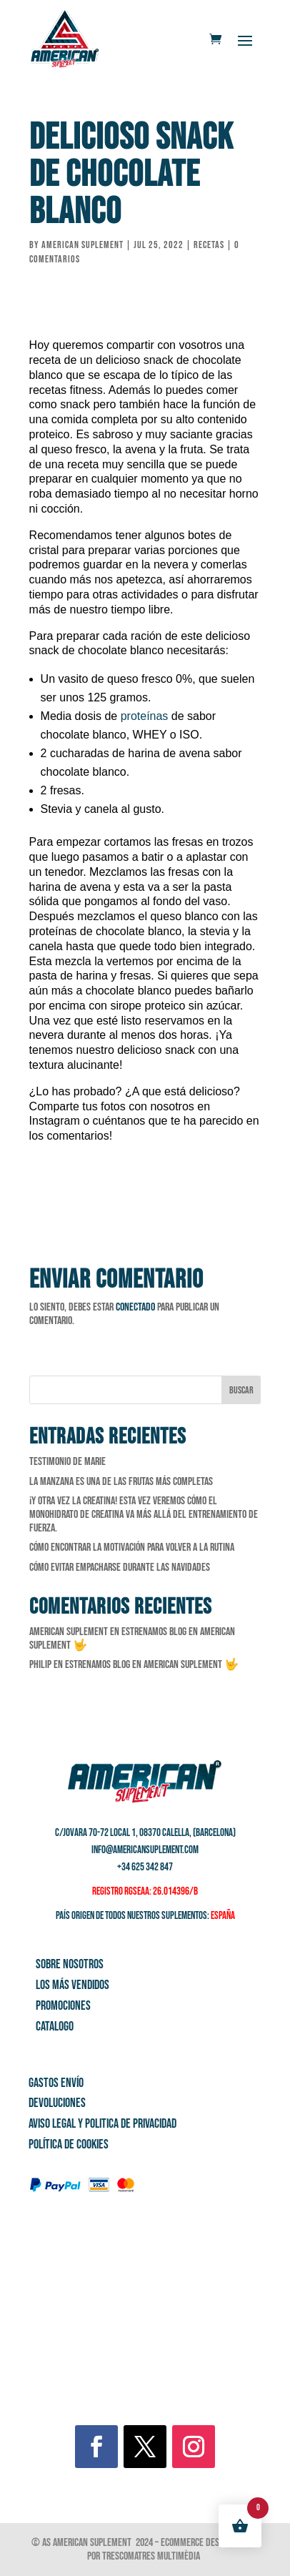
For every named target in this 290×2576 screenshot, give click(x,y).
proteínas (145, 716)
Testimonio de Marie (67, 1462)
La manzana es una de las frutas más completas (121, 1482)
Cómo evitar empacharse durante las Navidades (119, 1567)
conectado (135, 1307)
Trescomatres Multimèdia (152, 2556)
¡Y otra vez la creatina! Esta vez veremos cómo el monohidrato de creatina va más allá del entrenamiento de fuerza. (143, 1514)
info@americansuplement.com (145, 1850)
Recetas (209, 245)
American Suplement (82, 245)
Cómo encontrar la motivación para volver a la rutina (131, 1547)
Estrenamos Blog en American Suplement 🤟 (152, 1665)
